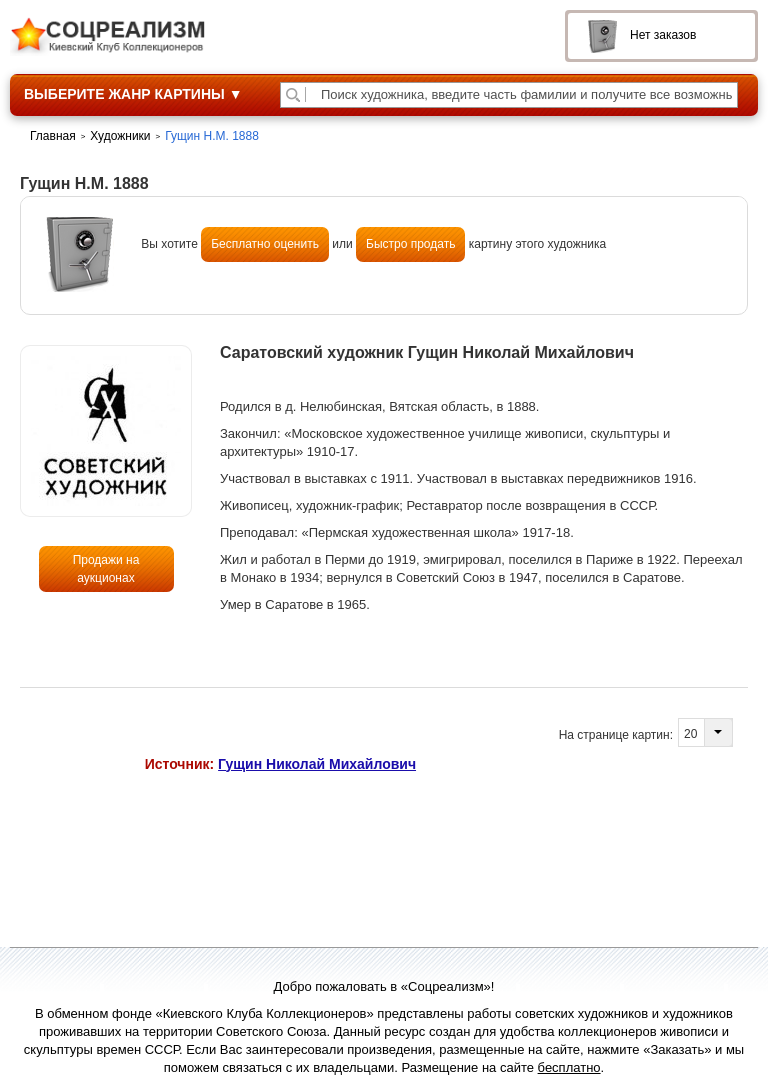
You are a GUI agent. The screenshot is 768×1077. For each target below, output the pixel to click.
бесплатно (569, 1067)
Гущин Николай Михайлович (317, 764)
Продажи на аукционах (106, 569)
